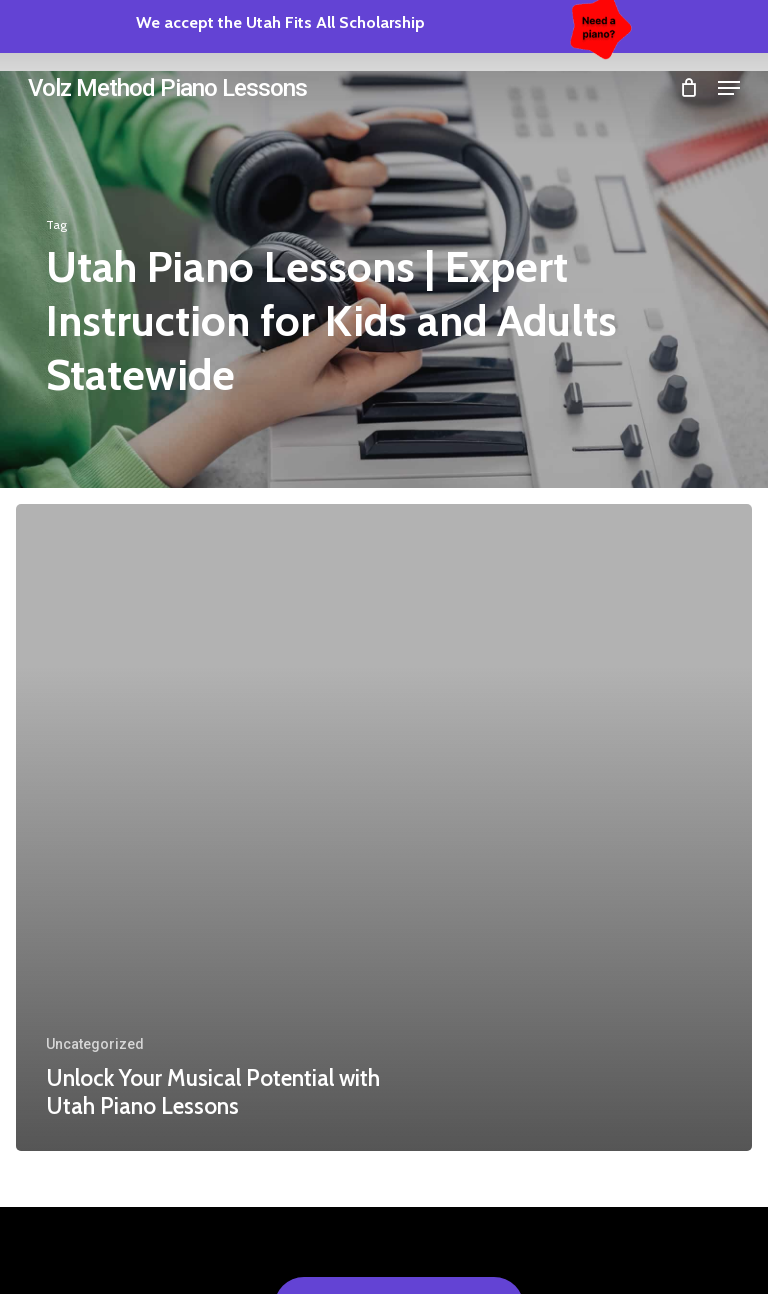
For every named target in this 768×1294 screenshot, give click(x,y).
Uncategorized (95, 1044)
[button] (729, 88)
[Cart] (688, 88)
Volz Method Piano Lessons (167, 88)
